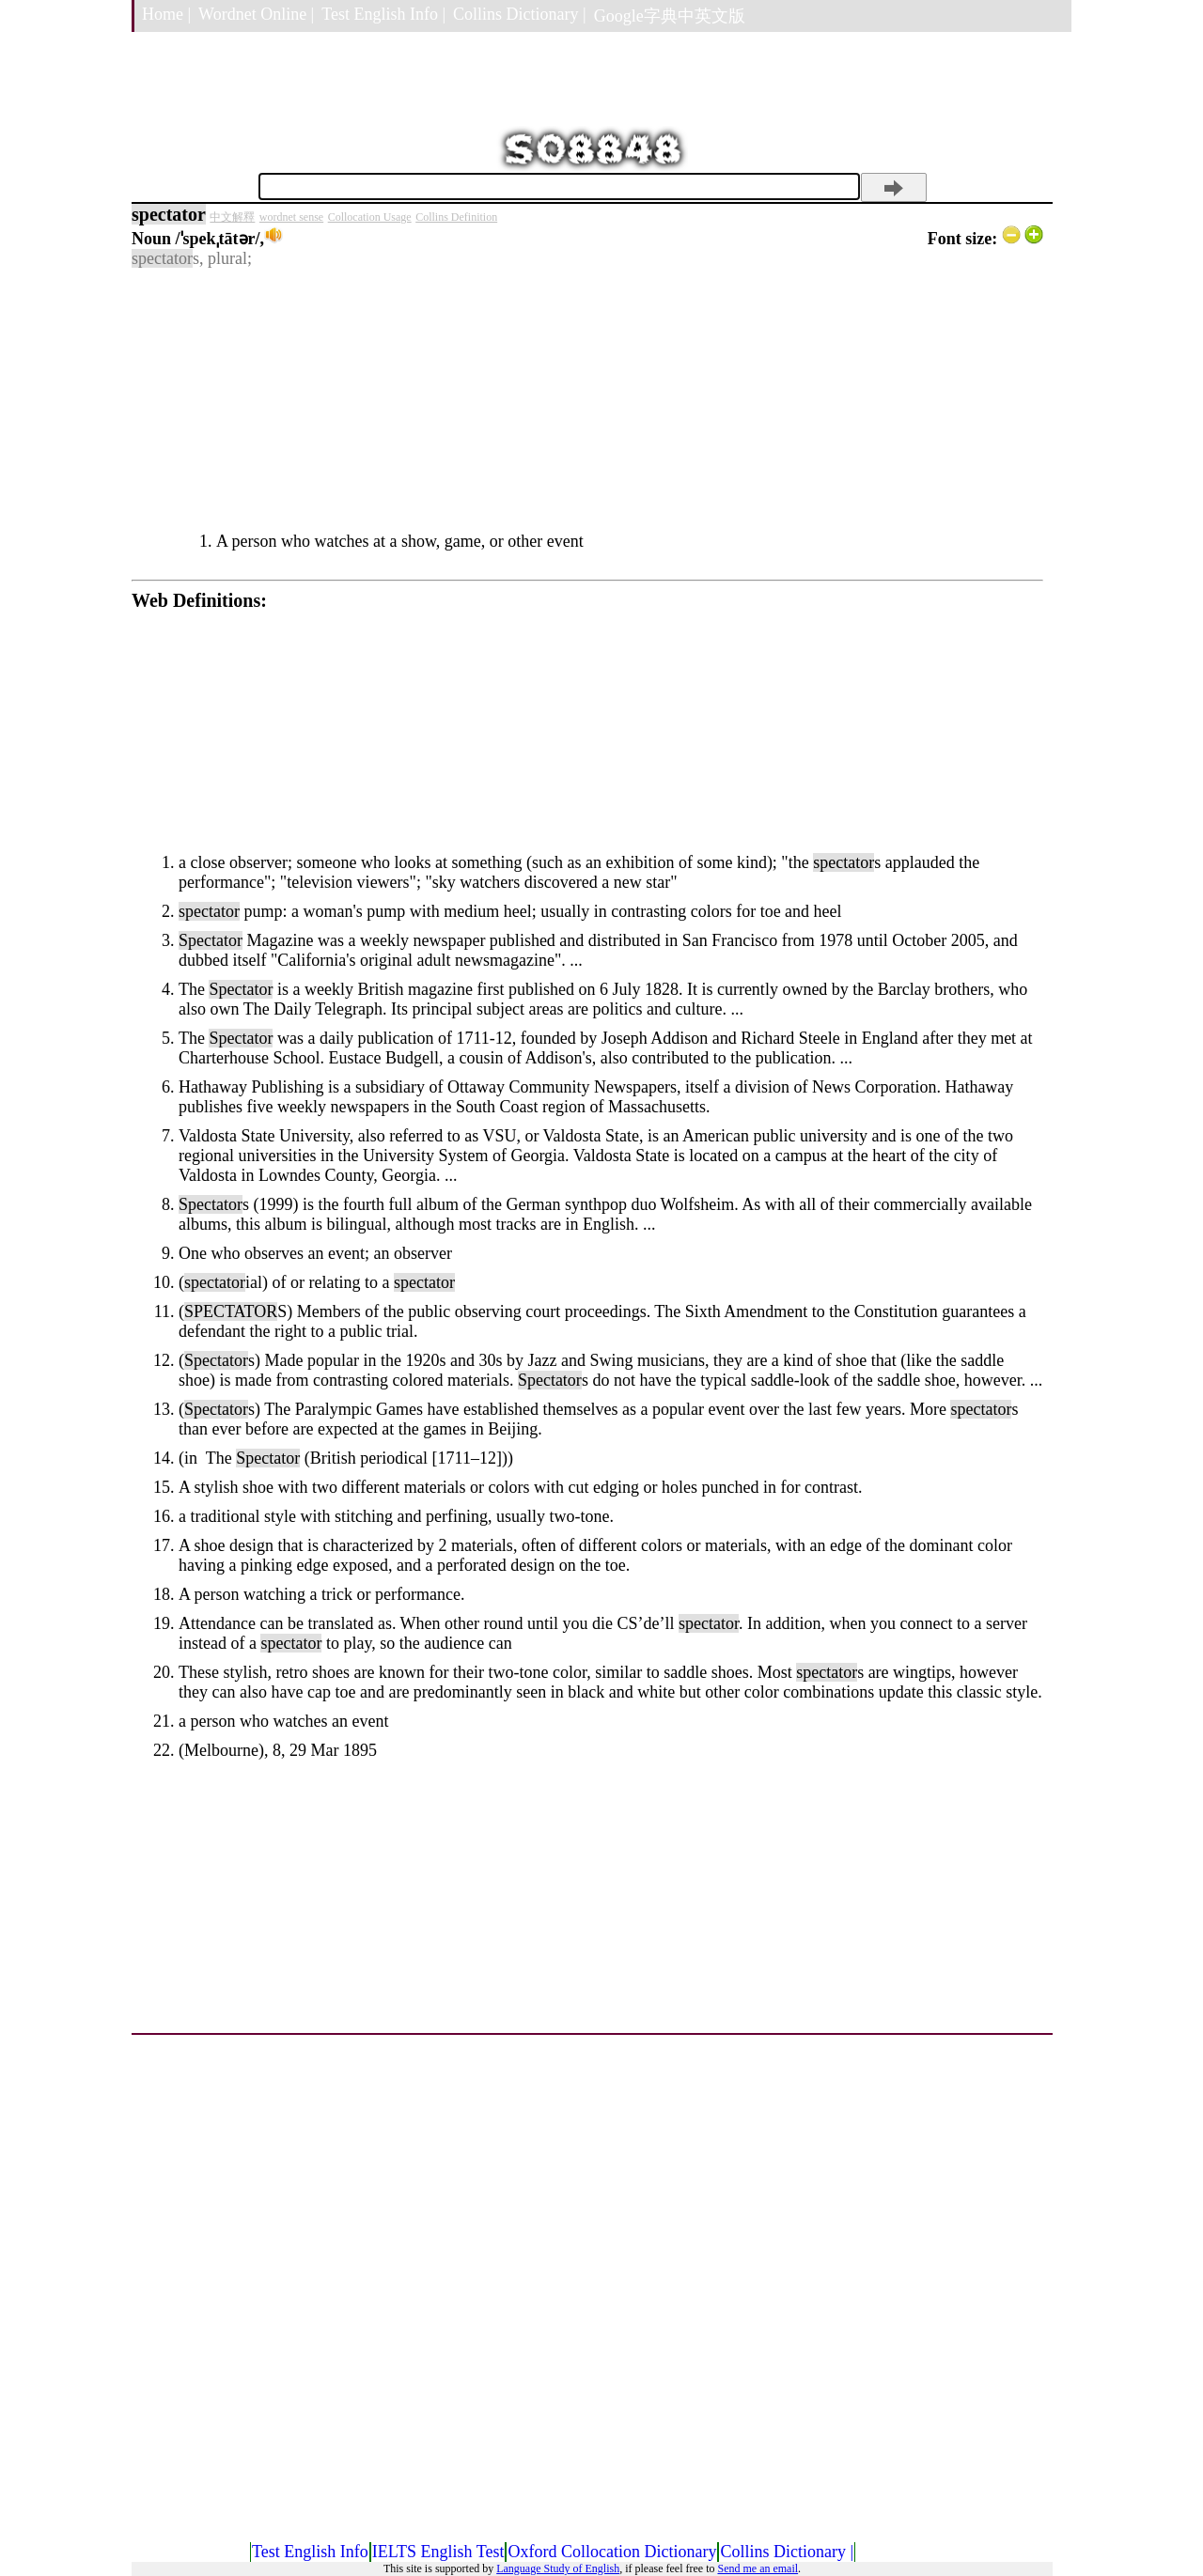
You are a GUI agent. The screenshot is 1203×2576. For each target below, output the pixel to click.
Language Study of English (557, 2568)
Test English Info (310, 2551)
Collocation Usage (370, 217)
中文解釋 (232, 217)
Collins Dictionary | (519, 14)
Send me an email (757, 2568)
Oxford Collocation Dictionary (612, 2551)
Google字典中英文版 (669, 16)
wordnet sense (291, 217)
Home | (166, 14)
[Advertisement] (587, 400)
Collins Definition (456, 217)
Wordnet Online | (256, 14)
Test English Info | (383, 14)
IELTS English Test (438, 2551)
